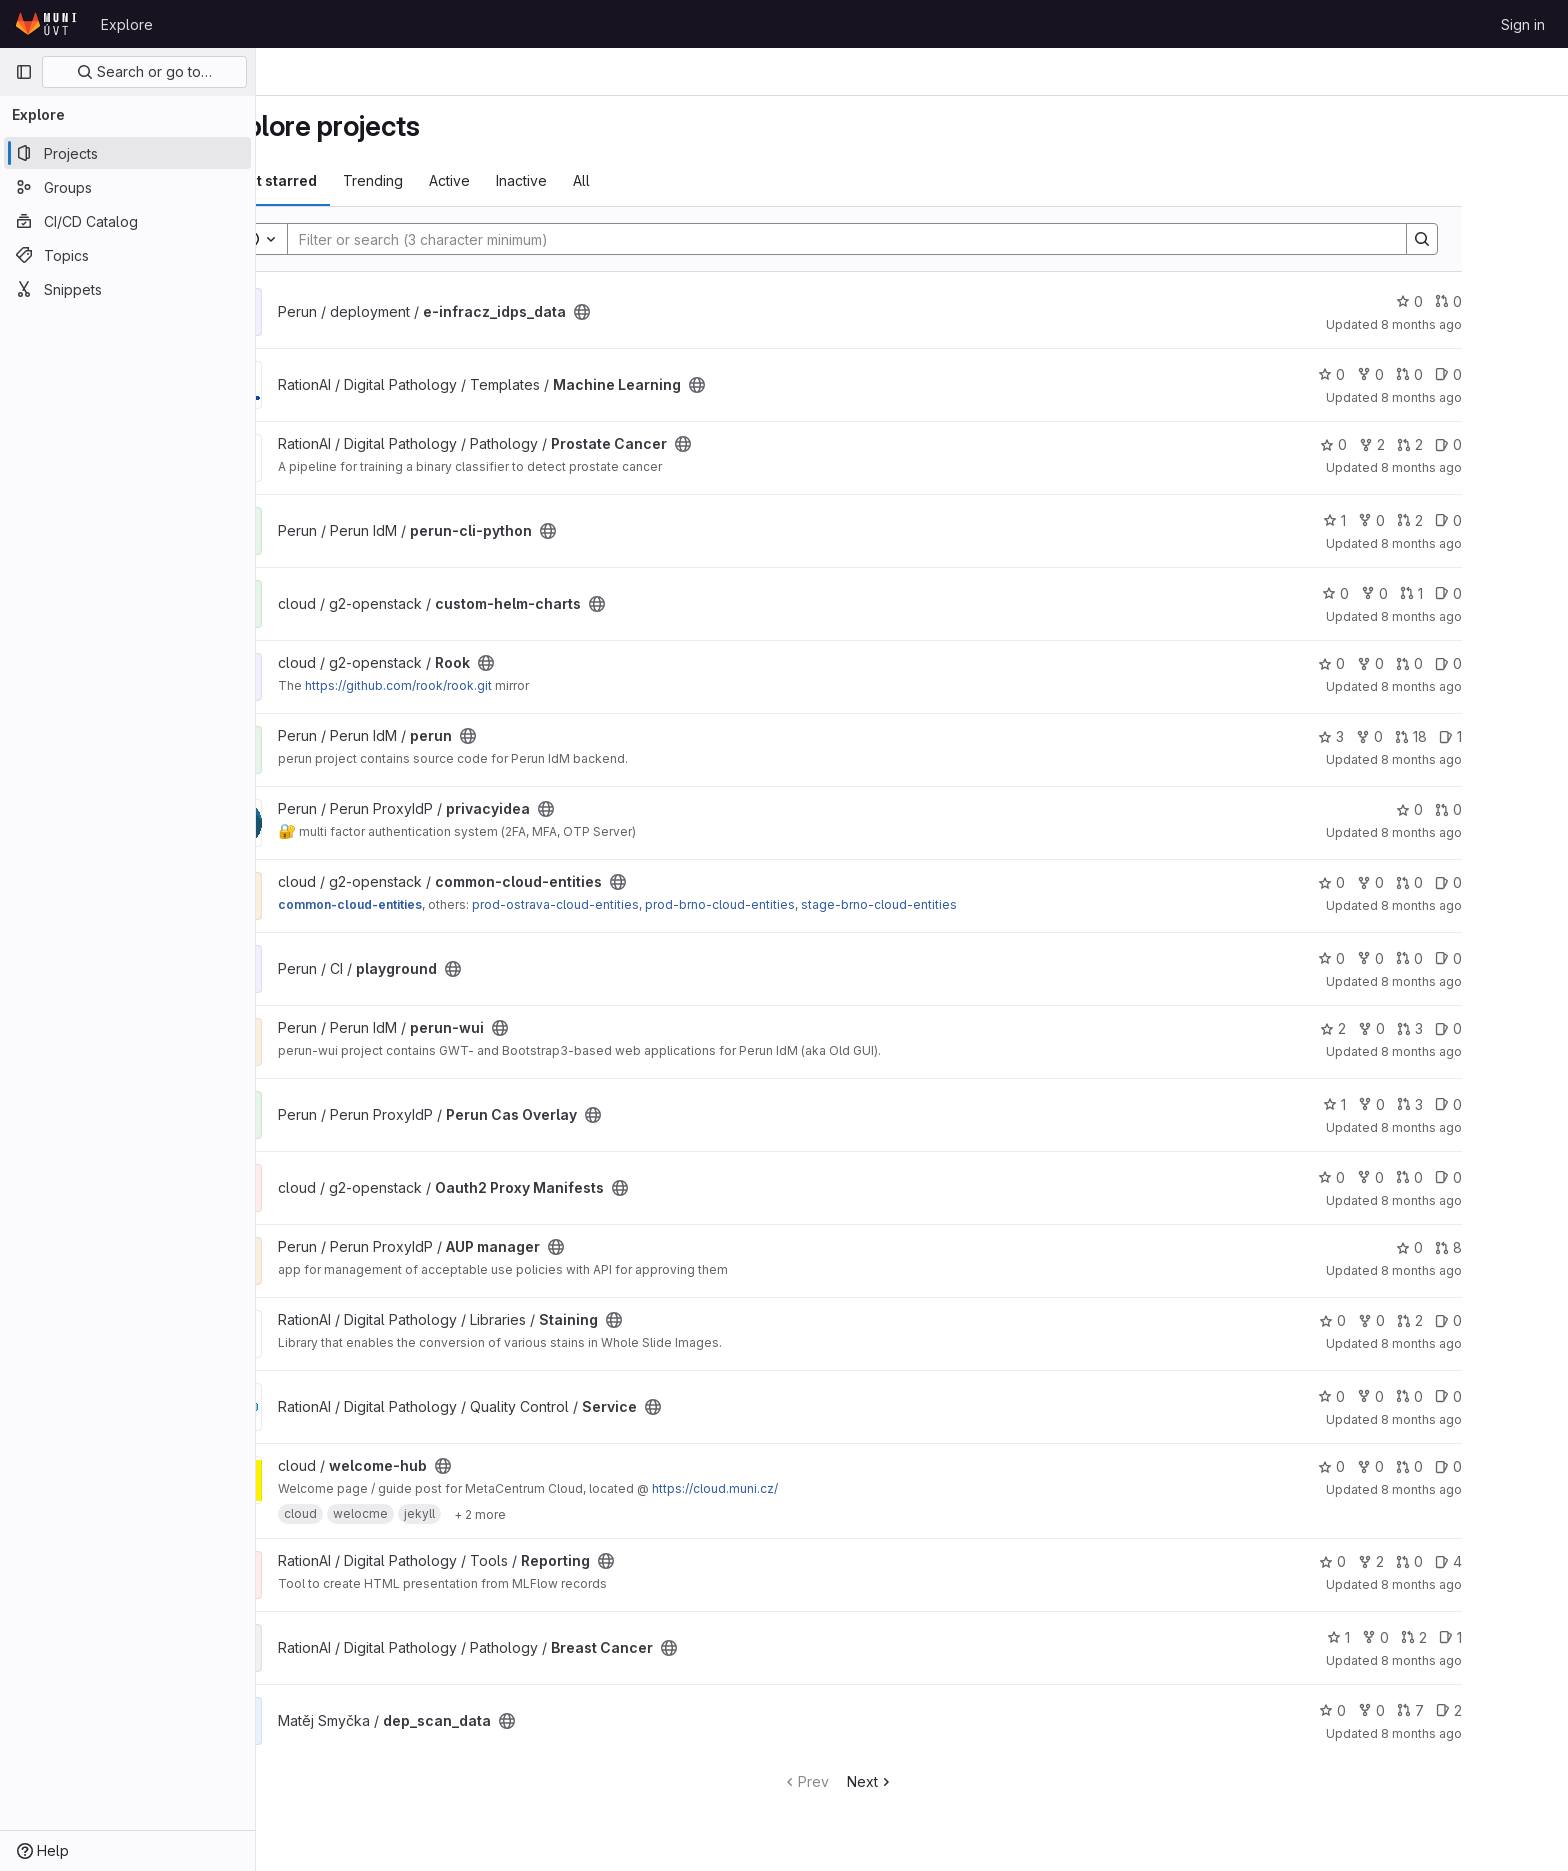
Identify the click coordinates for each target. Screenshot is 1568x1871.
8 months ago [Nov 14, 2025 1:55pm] (1495, 981)
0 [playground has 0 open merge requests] (1483, 958)
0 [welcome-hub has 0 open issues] (1522, 1466)
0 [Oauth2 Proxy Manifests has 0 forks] (1444, 1177)
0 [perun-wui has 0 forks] (1445, 1028)
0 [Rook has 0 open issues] (1522, 663)
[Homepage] (48, 24)
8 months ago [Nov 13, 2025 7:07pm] (1495, 1419)
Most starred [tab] (346, 180)
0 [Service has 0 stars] (1405, 1396)
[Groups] (127, 187)
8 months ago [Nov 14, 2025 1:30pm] (1495, 1051)
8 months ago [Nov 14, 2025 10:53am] (1495, 1200)
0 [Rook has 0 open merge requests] (1483, 663)
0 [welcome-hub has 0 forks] (1444, 1466)
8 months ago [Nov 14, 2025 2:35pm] (1495, 832)
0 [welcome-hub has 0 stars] (1405, 1466)
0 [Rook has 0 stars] (1405, 663)
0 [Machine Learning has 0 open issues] (1522, 374)
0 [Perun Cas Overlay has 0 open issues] (1522, 1104)
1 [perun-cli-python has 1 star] (1408, 520)
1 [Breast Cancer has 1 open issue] (1524, 1637)
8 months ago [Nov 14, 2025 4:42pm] (1495, 616)
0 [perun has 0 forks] (1443, 736)
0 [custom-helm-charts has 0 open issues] (1522, 593)
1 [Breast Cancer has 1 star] (1412, 1637)
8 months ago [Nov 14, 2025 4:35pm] (1495, 686)
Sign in (1523, 24)
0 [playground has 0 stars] (1405, 958)
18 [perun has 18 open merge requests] (1485, 736)
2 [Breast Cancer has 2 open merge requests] (1488, 1637)
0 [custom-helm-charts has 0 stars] (1409, 593)
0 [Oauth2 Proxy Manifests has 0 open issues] (1522, 1177)
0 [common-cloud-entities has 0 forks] (1444, 882)
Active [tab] (523, 180)
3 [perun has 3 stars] (1405, 736)
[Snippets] (127, 289)
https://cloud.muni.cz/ (789, 1488)
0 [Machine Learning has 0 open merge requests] (1483, 374)
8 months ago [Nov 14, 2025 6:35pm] (1495, 467)
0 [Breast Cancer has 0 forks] (1449, 1637)
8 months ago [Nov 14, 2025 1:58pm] (1495, 905)
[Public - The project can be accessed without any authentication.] (656, 312)
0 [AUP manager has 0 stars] (1483, 1247)
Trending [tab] (447, 180)
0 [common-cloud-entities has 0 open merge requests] (1483, 882)
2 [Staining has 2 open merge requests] (1484, 1320)
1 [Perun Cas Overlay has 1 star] (1408, 1104)
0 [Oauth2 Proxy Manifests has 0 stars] (1405, 1177)
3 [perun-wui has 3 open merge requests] (1484, 1028)
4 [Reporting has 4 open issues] (1522, 1561)
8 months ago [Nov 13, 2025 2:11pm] (1495, 1733)
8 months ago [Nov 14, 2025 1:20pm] (1495, 1127)
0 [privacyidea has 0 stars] (1483, 809)
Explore (127, 24)
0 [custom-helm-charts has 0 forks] (1448, 593)
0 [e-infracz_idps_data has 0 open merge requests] (1522, 301)
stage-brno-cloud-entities (953, 904)
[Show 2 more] (554, 1514)
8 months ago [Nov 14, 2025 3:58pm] (1495, 759)
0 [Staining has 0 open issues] (1522, 1320)
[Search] (911, 239)
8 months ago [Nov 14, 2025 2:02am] (1495, 1270)
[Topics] (127, 255)
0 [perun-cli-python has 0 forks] (1445, 520)
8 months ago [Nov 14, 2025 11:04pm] (1495, 324)
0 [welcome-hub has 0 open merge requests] (1483, 1466)
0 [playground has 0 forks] (1444, 958)
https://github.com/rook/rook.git (472, 685)
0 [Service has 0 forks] (1444, 1396)
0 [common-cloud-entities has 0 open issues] (1522, 882)
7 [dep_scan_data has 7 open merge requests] (1484, 1710)
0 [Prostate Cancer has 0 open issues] (1522, 444)
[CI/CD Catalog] (127, 221)
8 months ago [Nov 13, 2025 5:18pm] (1495, 1584)
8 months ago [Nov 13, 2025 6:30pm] (1495, 1489)
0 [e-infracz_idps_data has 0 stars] (1483, 301)
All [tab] (655, 180)
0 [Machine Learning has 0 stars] (1405, 374)
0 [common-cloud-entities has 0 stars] (1405, 882)
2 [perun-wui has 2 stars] (1407, 1028)
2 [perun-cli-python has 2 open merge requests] (1484, 520)
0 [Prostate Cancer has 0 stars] (1407, 444)
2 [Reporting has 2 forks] (1445, 1561)
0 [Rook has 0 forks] (1444, 663)
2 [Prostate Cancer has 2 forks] (1446, 444)
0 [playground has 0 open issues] (1522, 958)
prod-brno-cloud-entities (794, 904)
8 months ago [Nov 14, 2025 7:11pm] (1495, 397)
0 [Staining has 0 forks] (1445, 1320)
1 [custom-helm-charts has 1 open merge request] (1485, 593)
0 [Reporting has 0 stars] (1406, 1561)
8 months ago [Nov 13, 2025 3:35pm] (1495, 1660)
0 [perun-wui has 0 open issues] (1522, 1028)
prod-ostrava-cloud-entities (629, 904)
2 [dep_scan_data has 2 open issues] (1523, 1710)
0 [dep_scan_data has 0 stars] (1406, 1710)
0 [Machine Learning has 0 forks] (1444, 374)
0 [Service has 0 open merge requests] (1483, 1396)
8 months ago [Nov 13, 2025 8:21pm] (1495, 1343)
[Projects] (127, 153)
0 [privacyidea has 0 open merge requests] (1522, 809)
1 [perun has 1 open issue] (1524, 736)
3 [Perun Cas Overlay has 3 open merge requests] (1484, 1104)
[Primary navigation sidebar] (24, 72)
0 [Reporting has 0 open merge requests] (1483, 1561)
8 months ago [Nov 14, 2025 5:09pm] (1495, 543)
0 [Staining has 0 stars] (1406, 1320)
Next (944, 1781)
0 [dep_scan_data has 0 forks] (1445, 1710)
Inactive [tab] (595, 180)
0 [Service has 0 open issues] (1522, 1396)
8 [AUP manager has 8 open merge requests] (1522, 1247)
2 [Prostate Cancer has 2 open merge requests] (1484, 444)
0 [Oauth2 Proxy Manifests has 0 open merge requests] (1483, 1177)
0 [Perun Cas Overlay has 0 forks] (1445, 1104)
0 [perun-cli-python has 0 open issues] (1522, 520)
